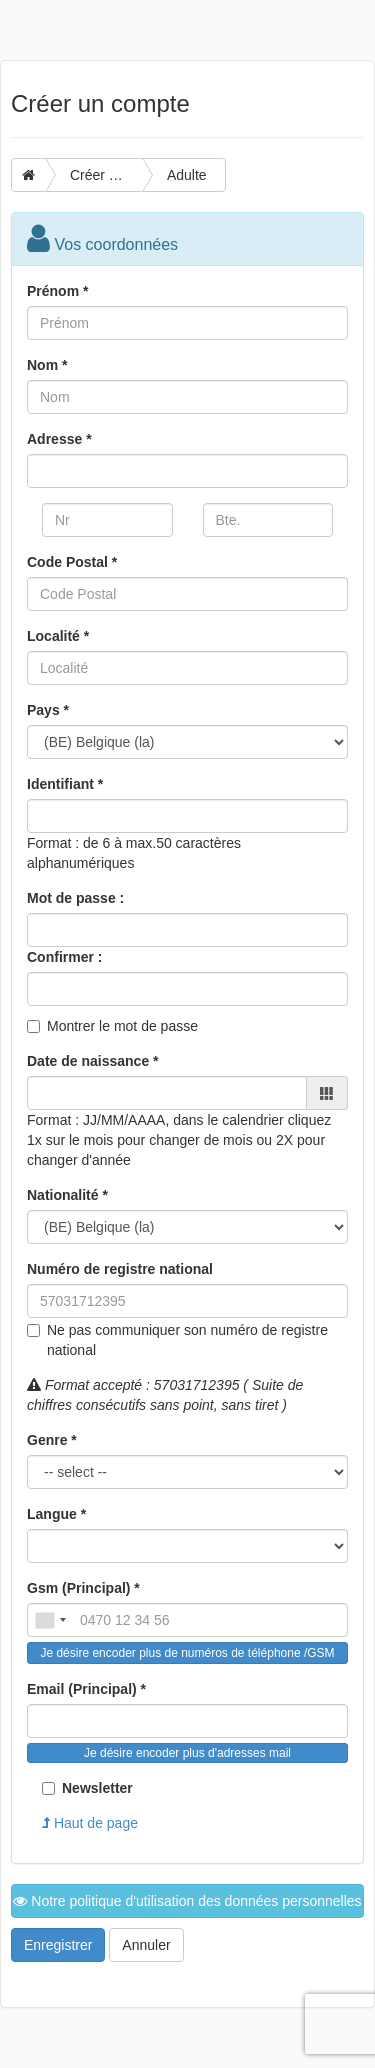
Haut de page (90, 1823)
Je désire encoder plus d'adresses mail (187, 1753)
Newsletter (87, 1788)
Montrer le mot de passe (122, 1026)
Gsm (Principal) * (83, 1588)
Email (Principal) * (86, 1689)
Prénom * (57, 291)
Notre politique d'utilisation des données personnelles (187, 1901)
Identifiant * (65, 784)
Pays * (48, 710)
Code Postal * (72, 562)
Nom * (47, 365)
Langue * (56, 1514)
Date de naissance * (93, 1061)
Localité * (58, 636)
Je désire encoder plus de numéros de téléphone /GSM (187, 1653)
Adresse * (59, 439)
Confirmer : (64, 957)
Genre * (52, 1440)
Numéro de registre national (120, 1269)
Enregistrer (58, 1945)
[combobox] (50, 1620)
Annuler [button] (146, 1945)
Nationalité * (67, 1195)
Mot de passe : (75, 898)
